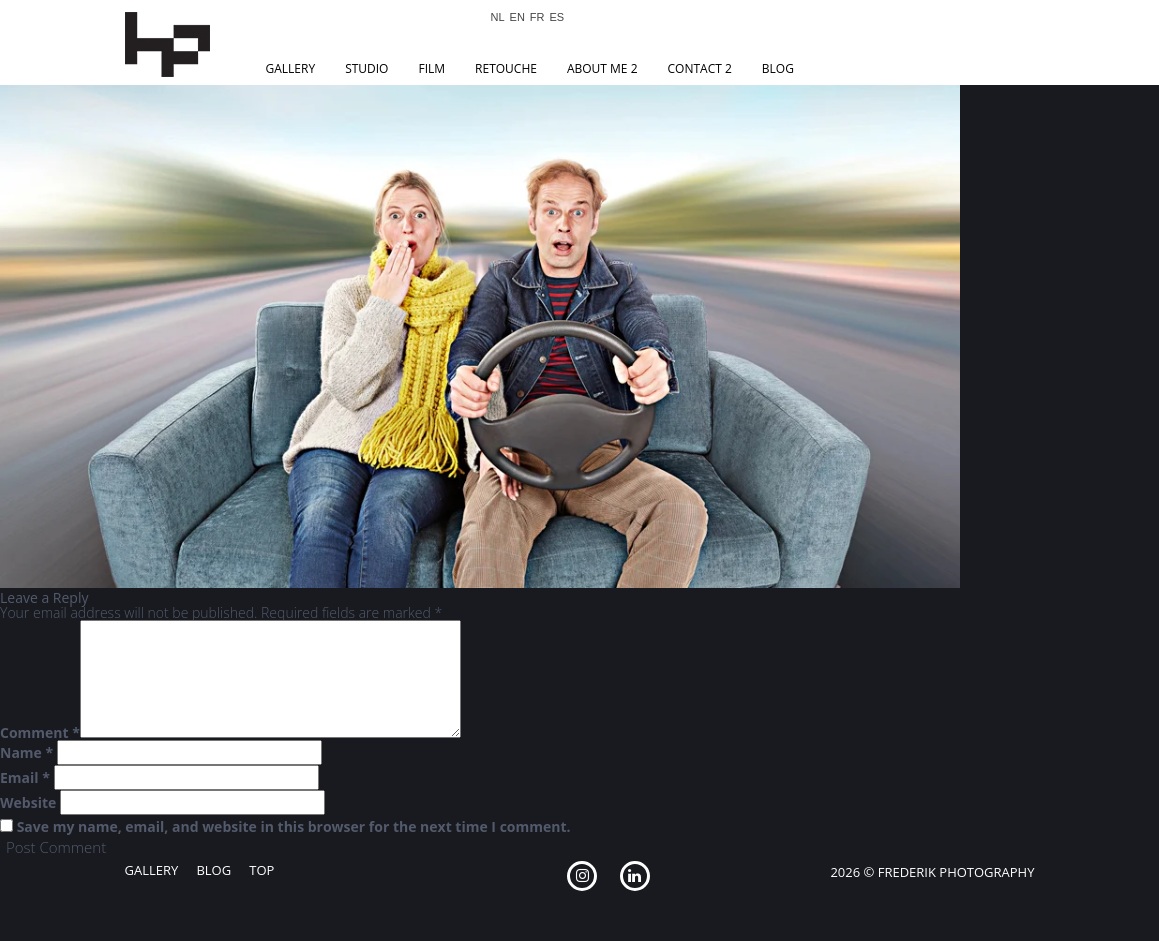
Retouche (506, 68)
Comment (40, 733)
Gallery (291, 68)
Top (261, 870)
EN (517, 17)
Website (28, 803)
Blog (778, 68)
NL (498, 17)
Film (431, 68)
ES (557, 17)
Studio (366, 68)
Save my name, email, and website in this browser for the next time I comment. (294, 827)
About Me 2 (602, 68)
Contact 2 (700, 68)
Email (25, 778)
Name (26, 753)
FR (537, 17)
